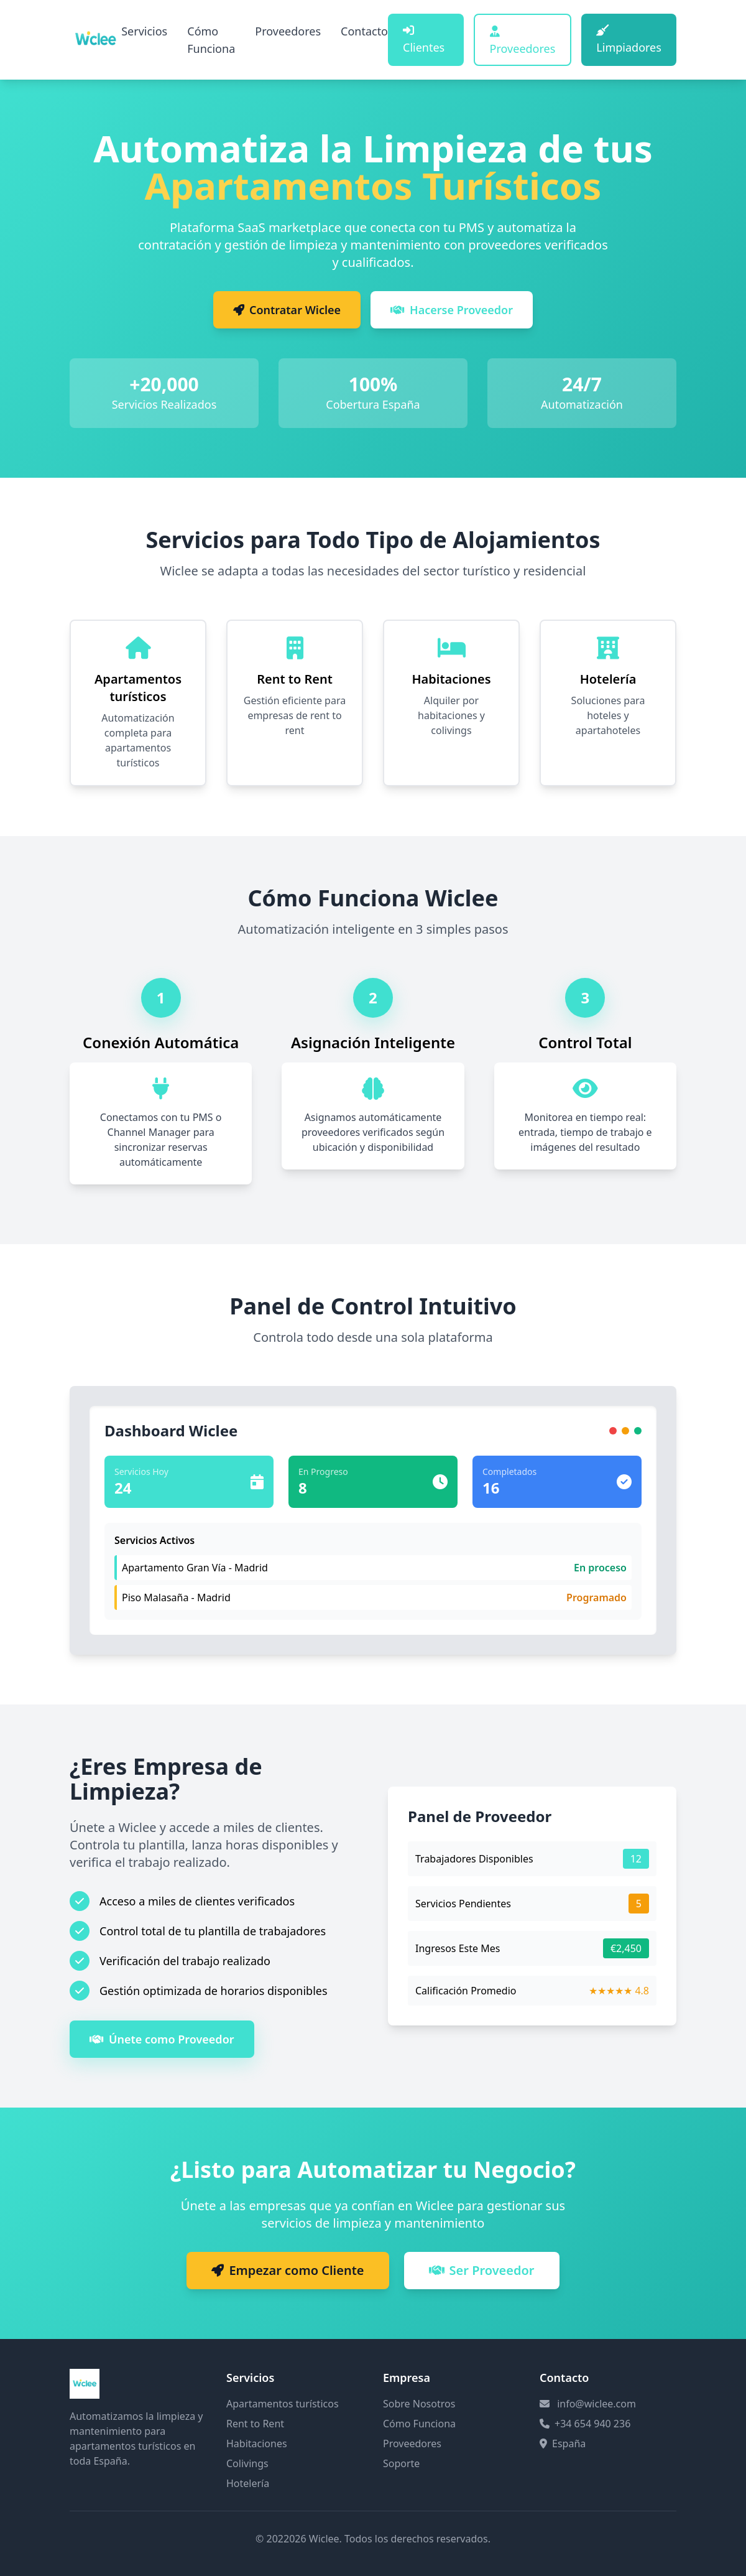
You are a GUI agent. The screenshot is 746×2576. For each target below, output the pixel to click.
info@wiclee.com (596, 2404)
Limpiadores (628, 39)
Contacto (364, 31)
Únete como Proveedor (162, 2039)
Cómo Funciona (211, 40)
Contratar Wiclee (287, 309)
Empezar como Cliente (287, 2270)
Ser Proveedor (482, 2270)
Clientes (423, 39)
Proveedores (288, 31)
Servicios (144, 31)
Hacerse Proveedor (451, 309)
